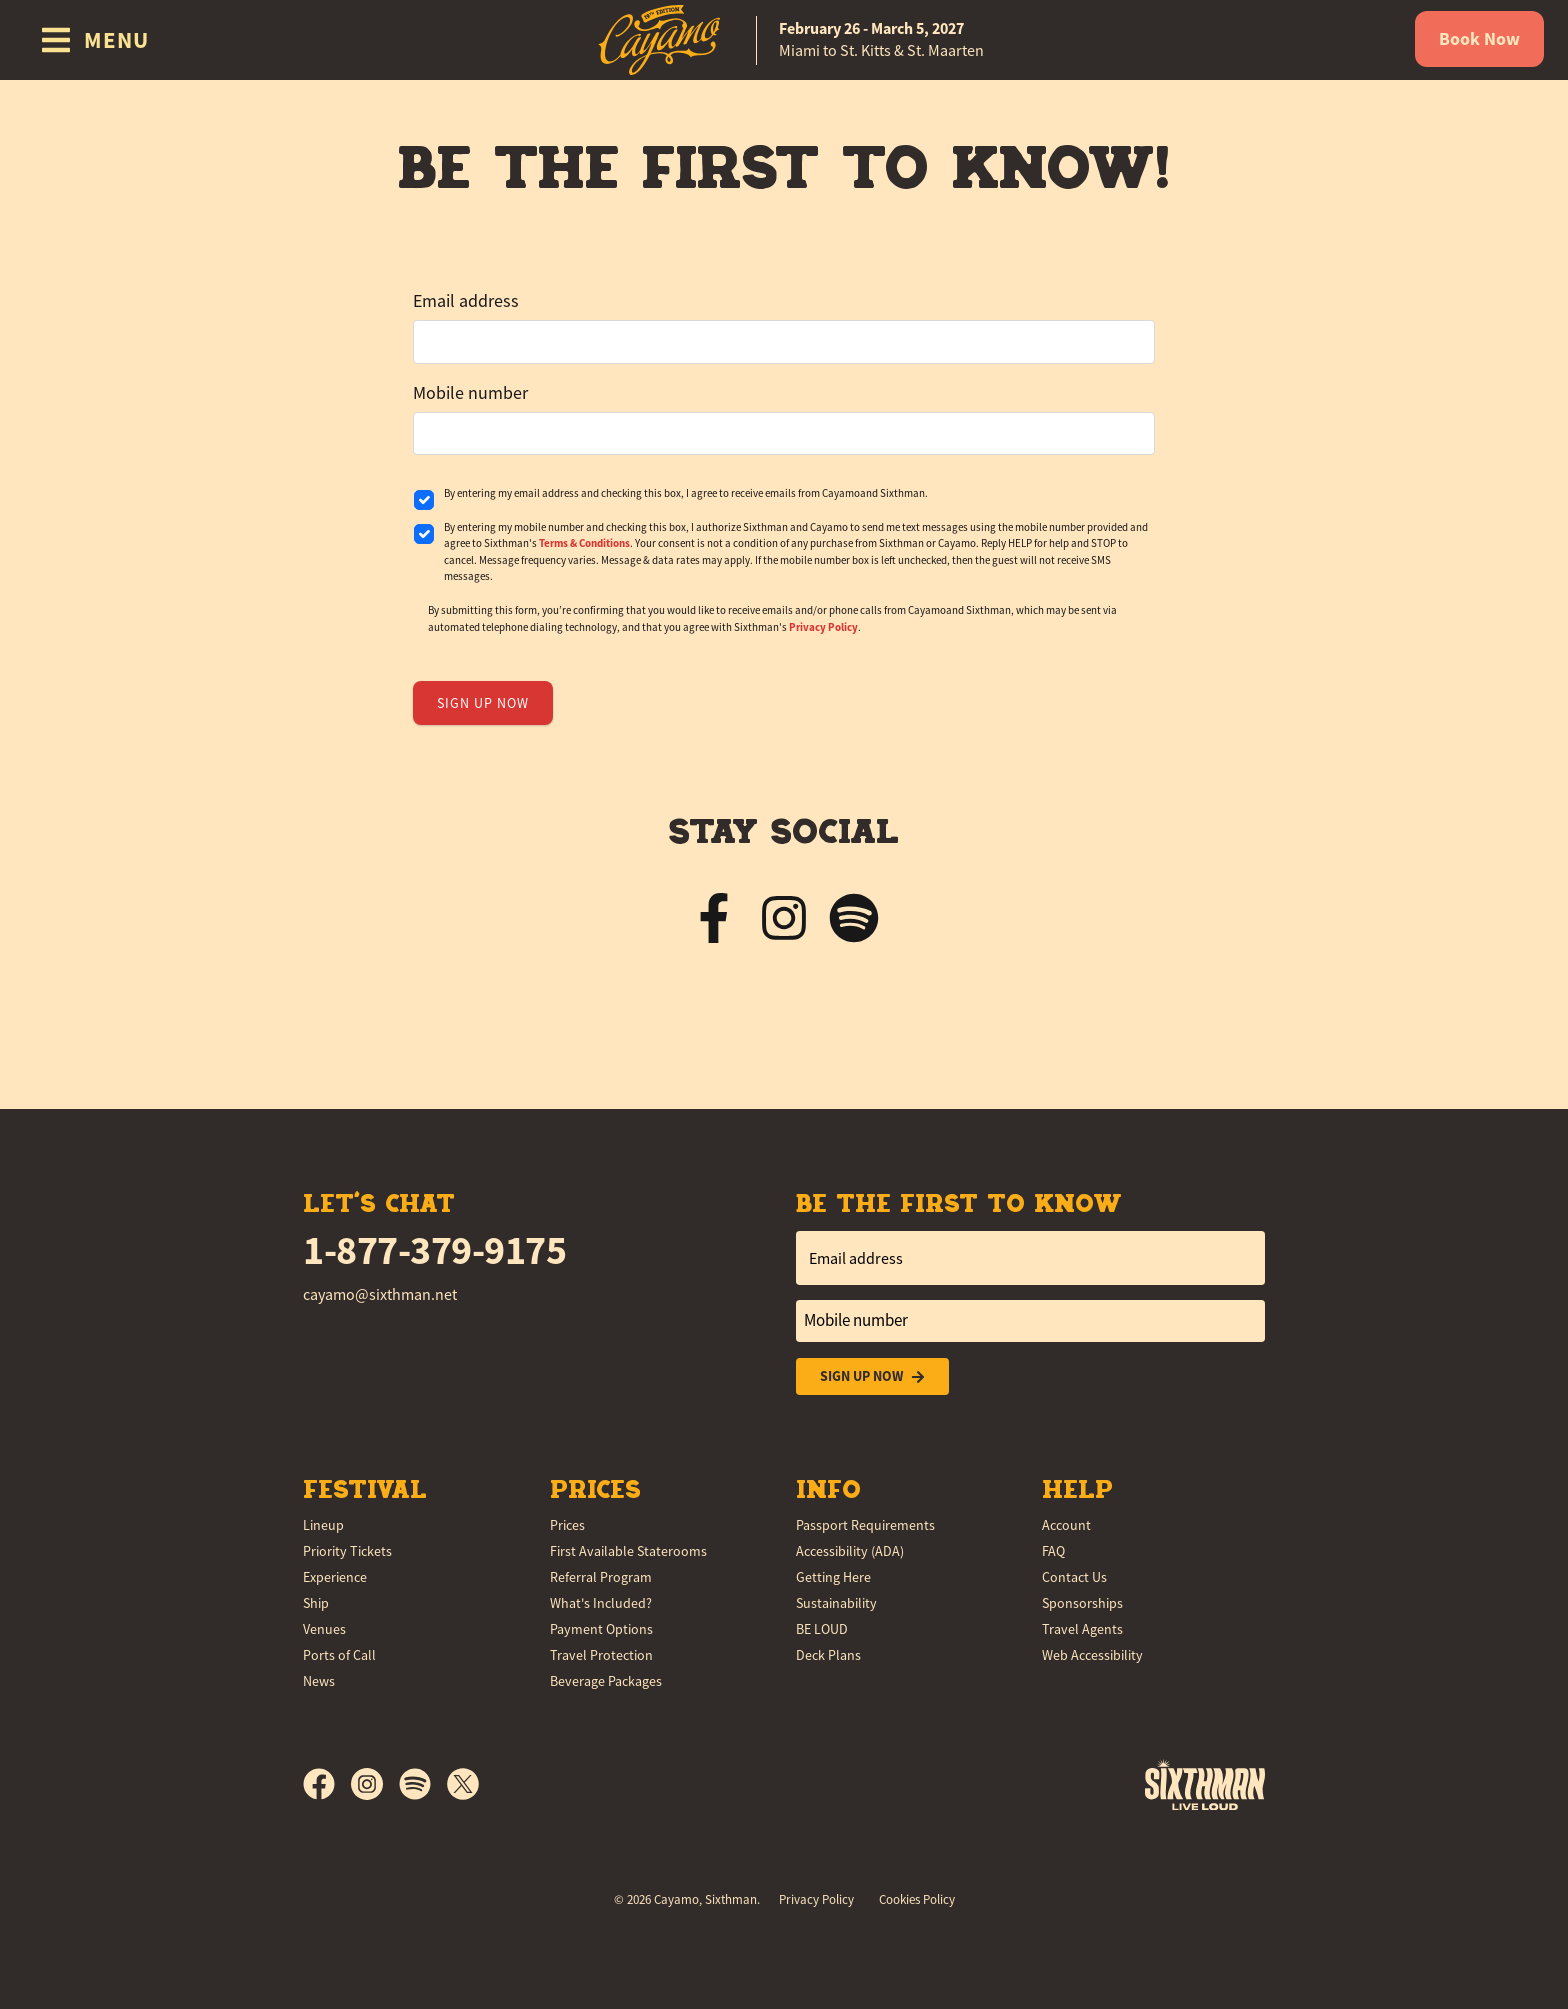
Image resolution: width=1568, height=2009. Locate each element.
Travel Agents (1082, 1629)
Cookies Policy (917, 1899)
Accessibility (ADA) (850, 1551)
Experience (335, 1577)
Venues (324, 1629)
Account (1066, 1525)
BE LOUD (822, 1629)
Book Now (1479, 39)
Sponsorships (1082, 1603)
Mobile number (470, 393)
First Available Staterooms (628, 1551)
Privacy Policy (823, 627)
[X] (463, 1784)
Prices (567, 1525)
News (319, 1681)
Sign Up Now (872, 1376)
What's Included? (601, 1603)
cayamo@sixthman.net (380, 1295)
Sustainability (836, 1603)
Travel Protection (601, 1655)
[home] (784, 40)
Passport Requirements (865, 1525)
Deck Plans (828, 1655)
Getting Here (833, 1577)
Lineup (323, 1525)
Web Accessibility (1092, 1655)
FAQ (1053, 1551)
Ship (316, 1603)
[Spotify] (423, 1784)
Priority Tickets (347, 1551)
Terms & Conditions (584, 543)
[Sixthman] (1205, 1784)
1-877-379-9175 (434, 1250)
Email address (466, 301)
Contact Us (1074, 1577)
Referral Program (601, 1577)
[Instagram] (375, 1784)
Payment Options (601, 1629)
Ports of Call (339, 1655)
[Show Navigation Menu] (94, 40)
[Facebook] (327, 1784)
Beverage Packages (606, 1681)
